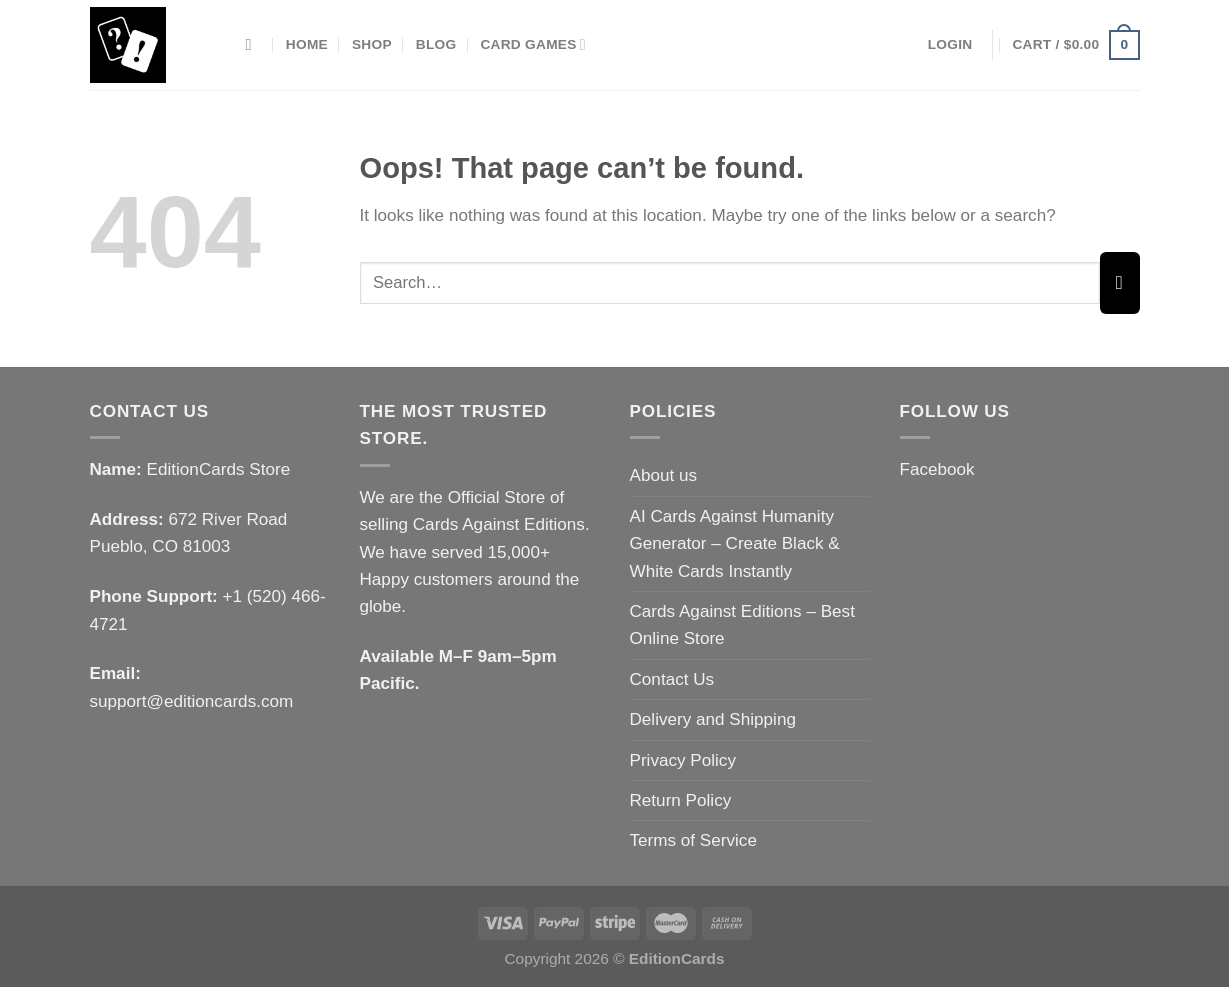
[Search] (254, 45)
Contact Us (672, 679)
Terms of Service (693, 840)
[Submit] (1120, 283)
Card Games (533, 44)
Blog (436, 44)
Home (307, 44)
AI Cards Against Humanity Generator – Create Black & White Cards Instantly (735, 544)
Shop (372, 44)
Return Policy (681, 800)
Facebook (937, 469)
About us (664, 475)
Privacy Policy (683, 760)
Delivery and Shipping (713, 719)
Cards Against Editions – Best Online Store (742, 625)
